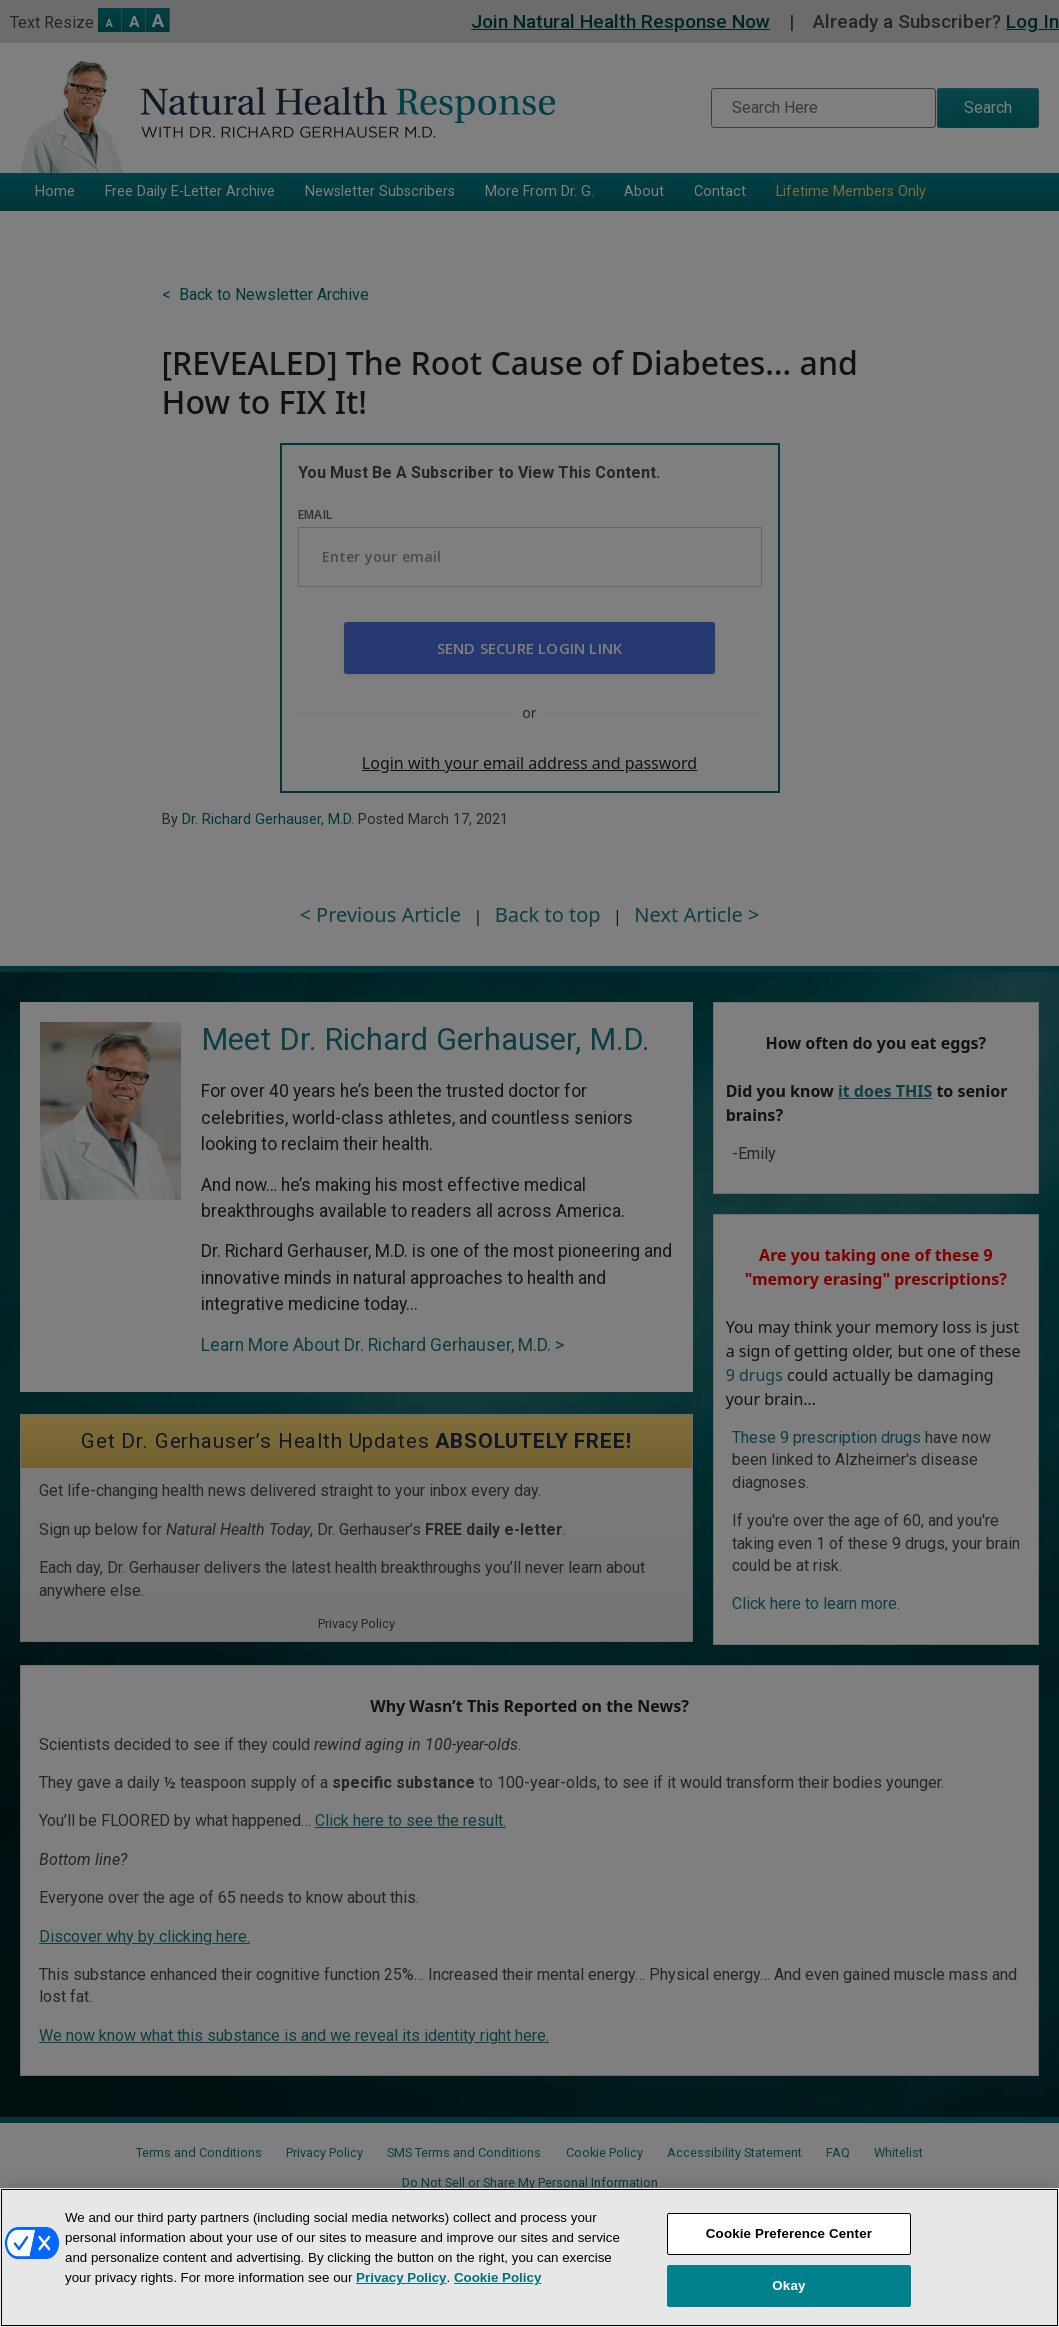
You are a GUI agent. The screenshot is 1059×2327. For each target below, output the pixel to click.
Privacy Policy (401, 2277)
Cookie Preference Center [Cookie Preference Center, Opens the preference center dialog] (789, 2233)
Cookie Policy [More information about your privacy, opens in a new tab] (497, 2277)
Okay (788, 2285)
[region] (529, 2257)
